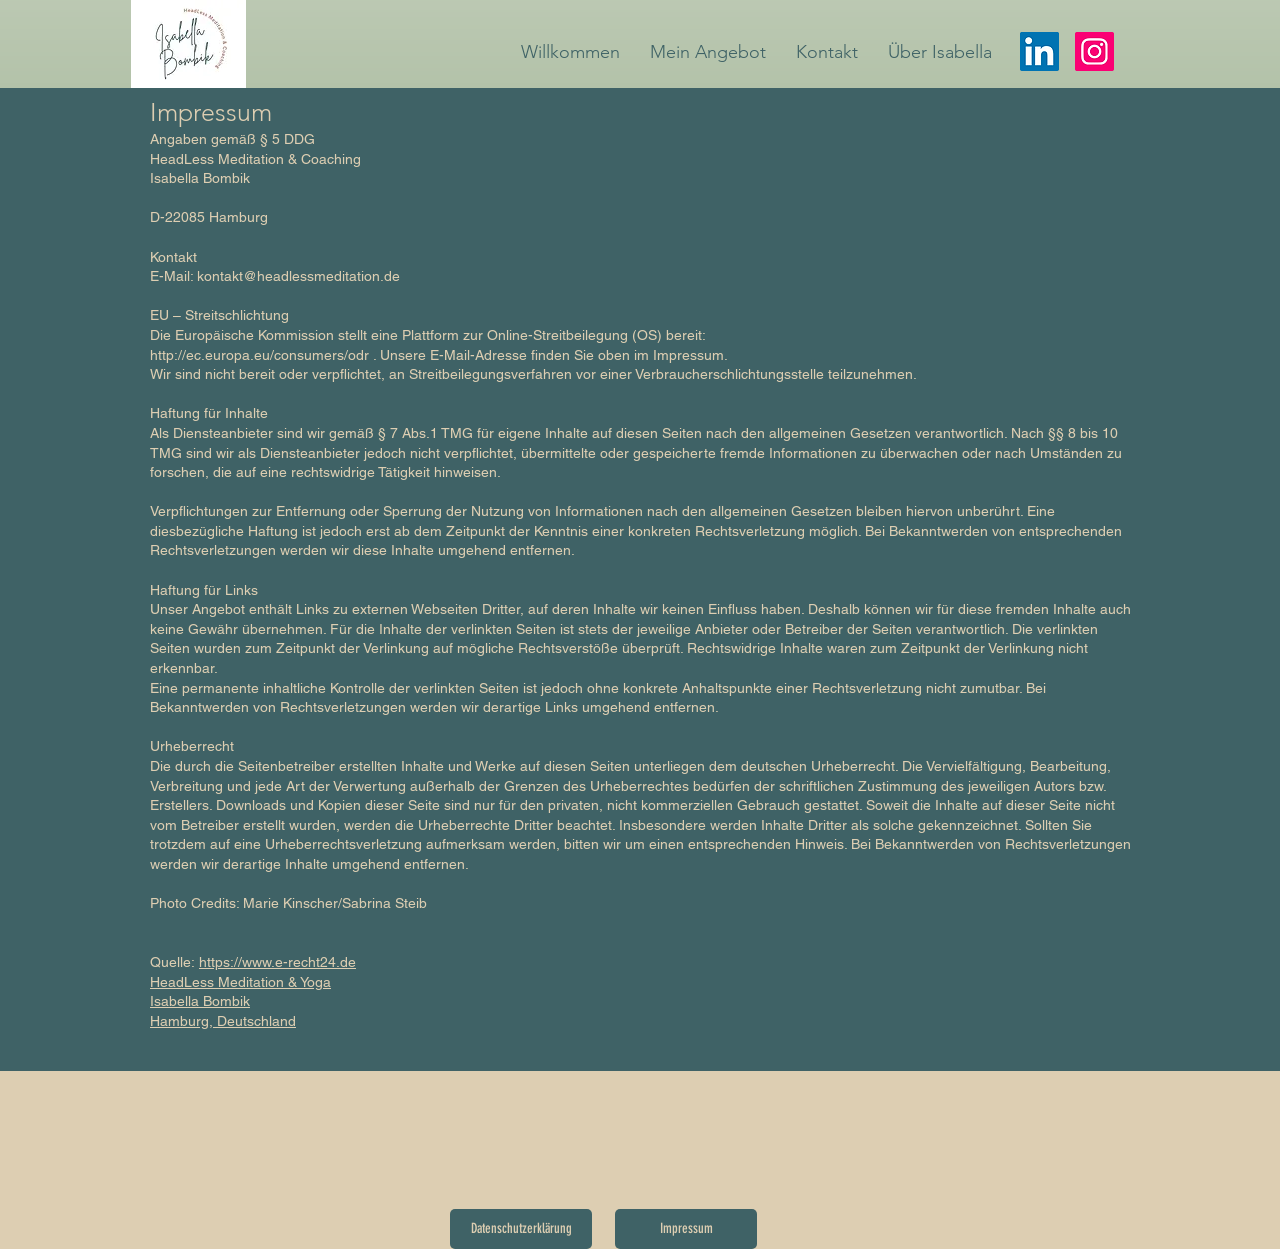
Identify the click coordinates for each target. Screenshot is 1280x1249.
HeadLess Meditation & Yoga (240, 982)
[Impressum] (686, 1229)
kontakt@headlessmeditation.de (298, 276)
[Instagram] (1094, 51)
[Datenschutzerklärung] (521, 1229)
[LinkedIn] (1039, 51)
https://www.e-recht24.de (277, 962)
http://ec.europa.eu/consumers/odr (259, 355)
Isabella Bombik (200, 1001)
